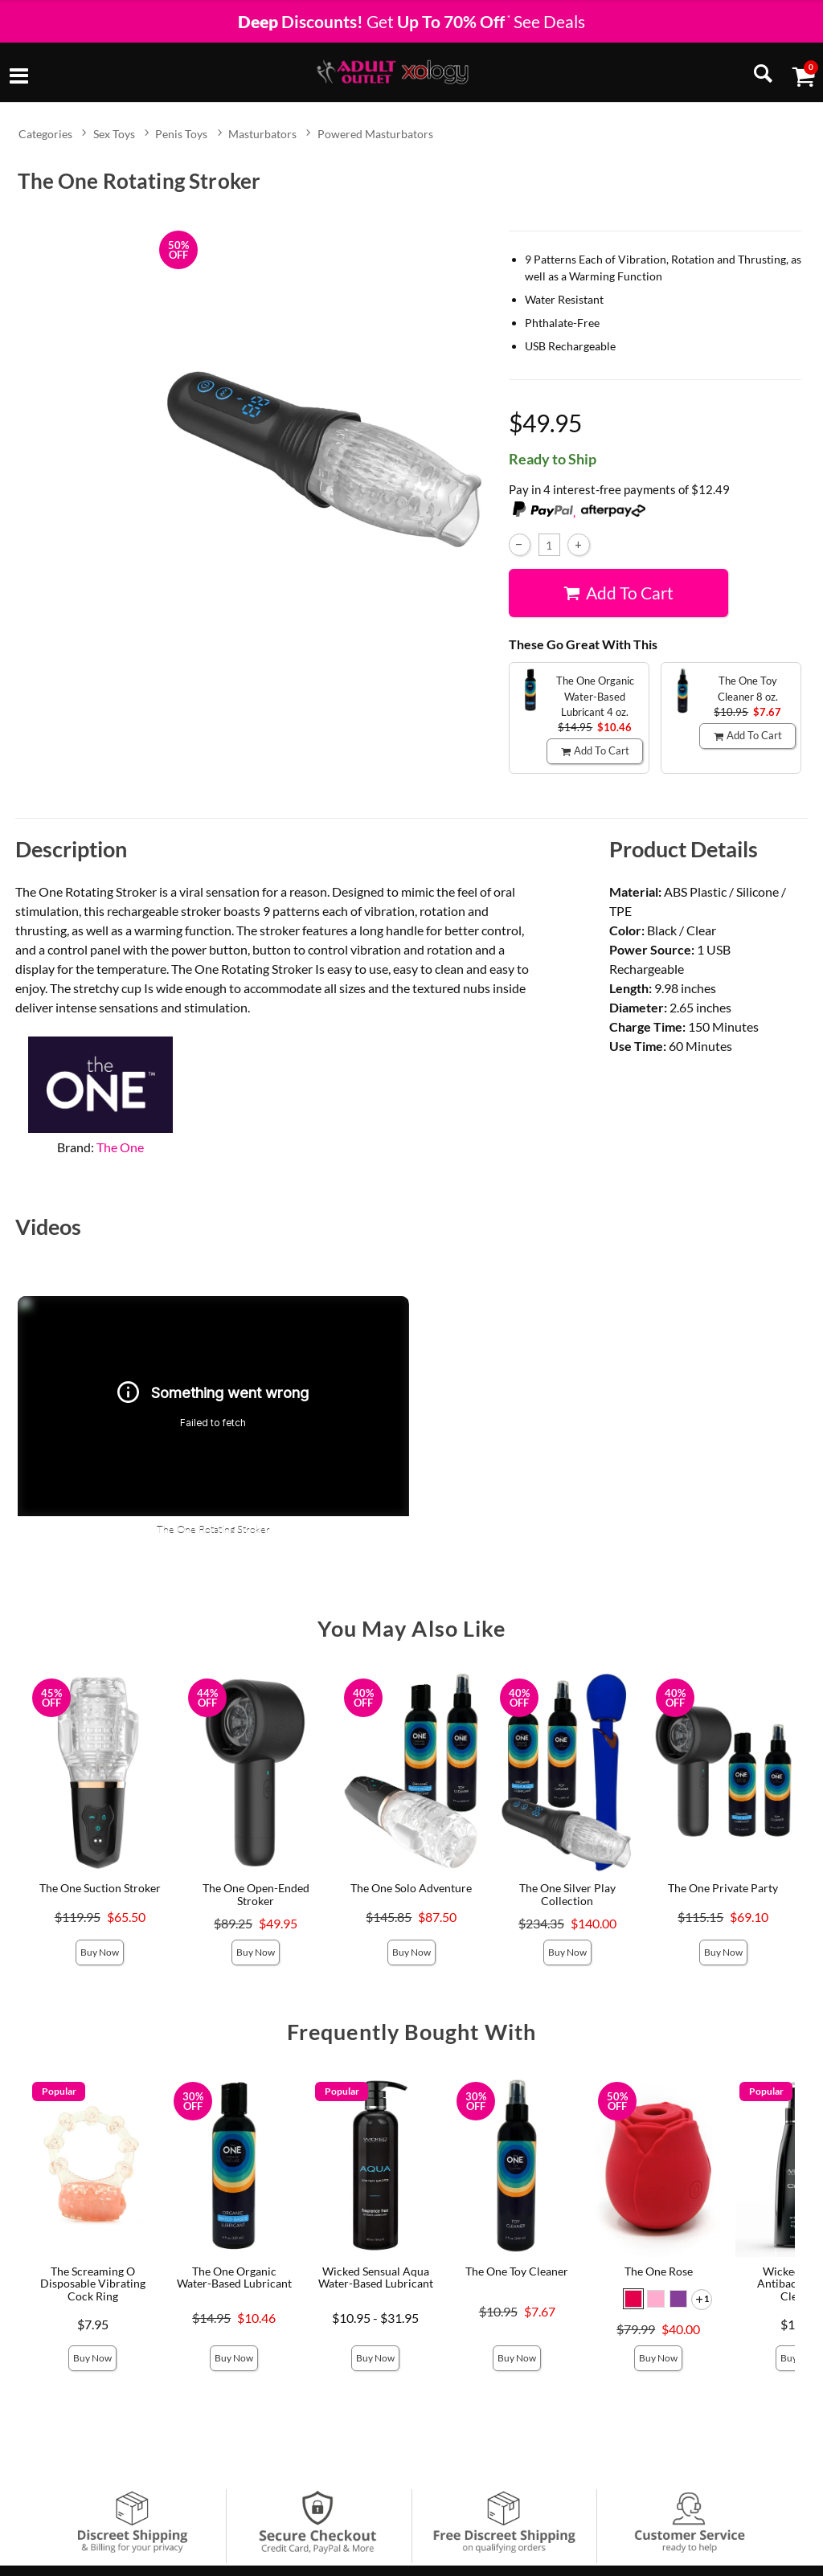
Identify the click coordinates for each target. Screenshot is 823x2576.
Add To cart (618, 592)
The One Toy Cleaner (516, 2271)
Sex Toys (114, 134)
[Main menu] (19, 76)
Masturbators (262, 134)
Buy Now (99, 1952)
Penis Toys (181, 134)
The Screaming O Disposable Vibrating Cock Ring (92, 2284)
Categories (45, 134)
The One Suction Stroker (100, 1888)
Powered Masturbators (375, 134)
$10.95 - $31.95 (375, 2317)
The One (120, 1147)
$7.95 (93, 2324)
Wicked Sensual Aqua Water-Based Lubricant (375, 2277)
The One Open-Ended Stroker (256, 1894)
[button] (633, 2299)
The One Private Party (723, 1888)
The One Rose (658, 2271)
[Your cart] (803, 75)
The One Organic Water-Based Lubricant (234, 2277)
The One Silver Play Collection (567, 1894)
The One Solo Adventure (411, 1888)
